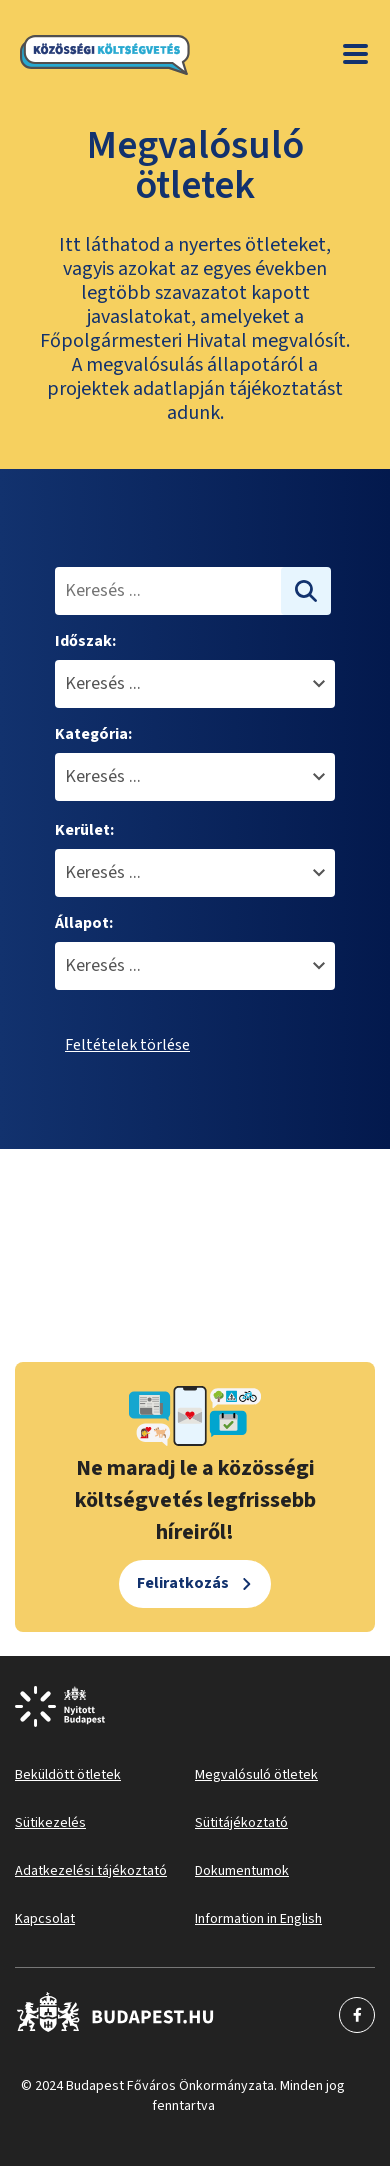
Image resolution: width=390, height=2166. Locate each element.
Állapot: (84, 923)
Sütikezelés (50, 1823)
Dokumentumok (242, 1871)
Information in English (258, 1919)
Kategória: (93, 734)
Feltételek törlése (127, 1045)
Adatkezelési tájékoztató (91, 1871)
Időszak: (85, 641)
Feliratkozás (183, 1583)
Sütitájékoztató (241, 1823)
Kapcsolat (45, 1919)
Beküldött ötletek (68, 1775)
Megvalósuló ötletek (256, 1775)
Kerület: (84, 830)
